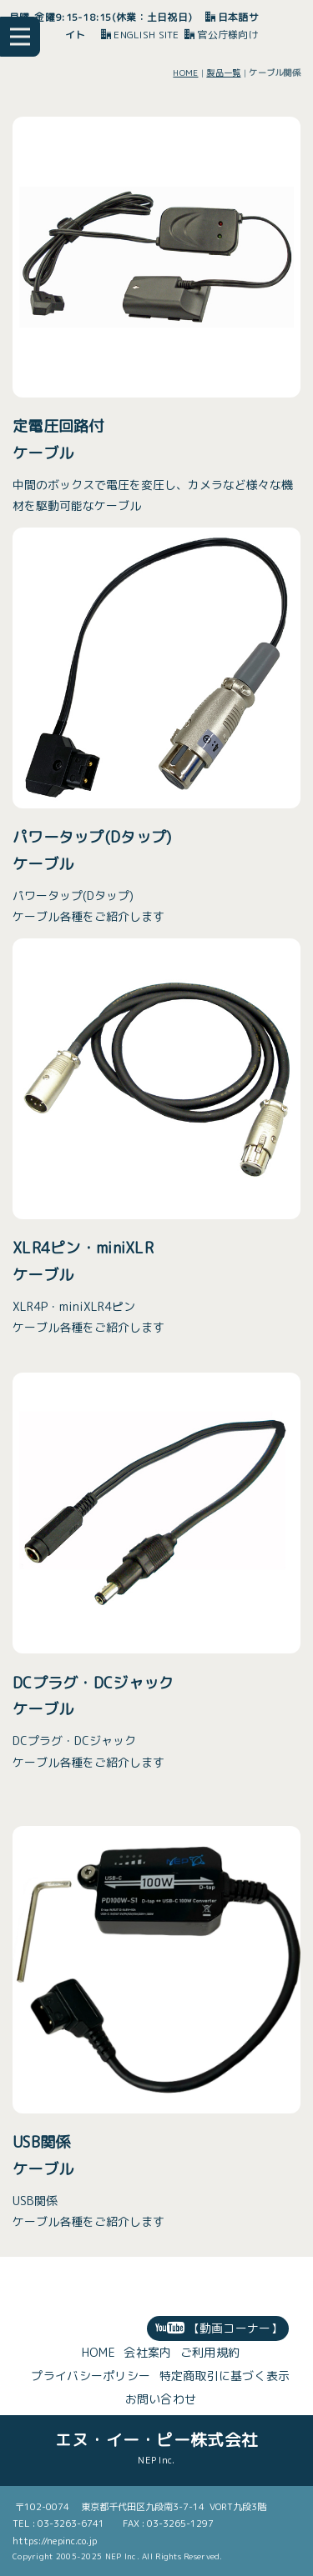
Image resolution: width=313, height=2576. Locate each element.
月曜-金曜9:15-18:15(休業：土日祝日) (101, 17)
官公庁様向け (221, 35)
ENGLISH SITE (140, 35)
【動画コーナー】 (219, 2328)
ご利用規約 (210, 2352)
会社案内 (147, 2352)
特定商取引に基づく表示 (224, 2375)
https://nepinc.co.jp (55, 2541)
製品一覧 (223, 72)
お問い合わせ (161, 2399)
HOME (185, 72)
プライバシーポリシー (90, 2375)
